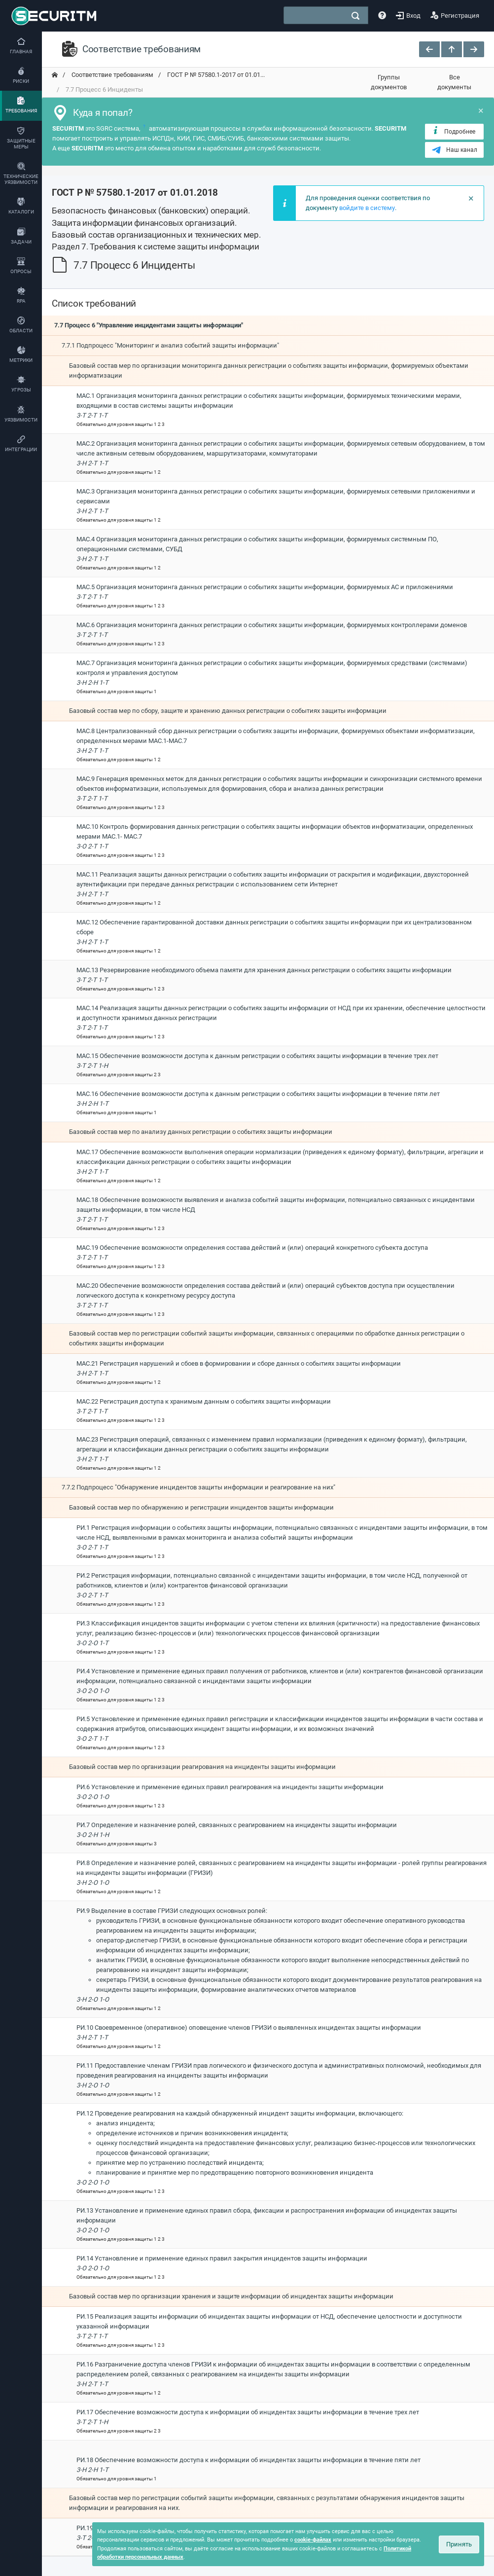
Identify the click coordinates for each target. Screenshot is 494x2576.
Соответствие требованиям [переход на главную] (111, 74)
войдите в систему (367, 208)
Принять (459, 2544)
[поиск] (355, 15)
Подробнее (453, 131)
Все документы (454, 82)
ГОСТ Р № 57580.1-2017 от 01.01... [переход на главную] (215, 74)
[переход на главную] (55, 75)
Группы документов (389, 82)
